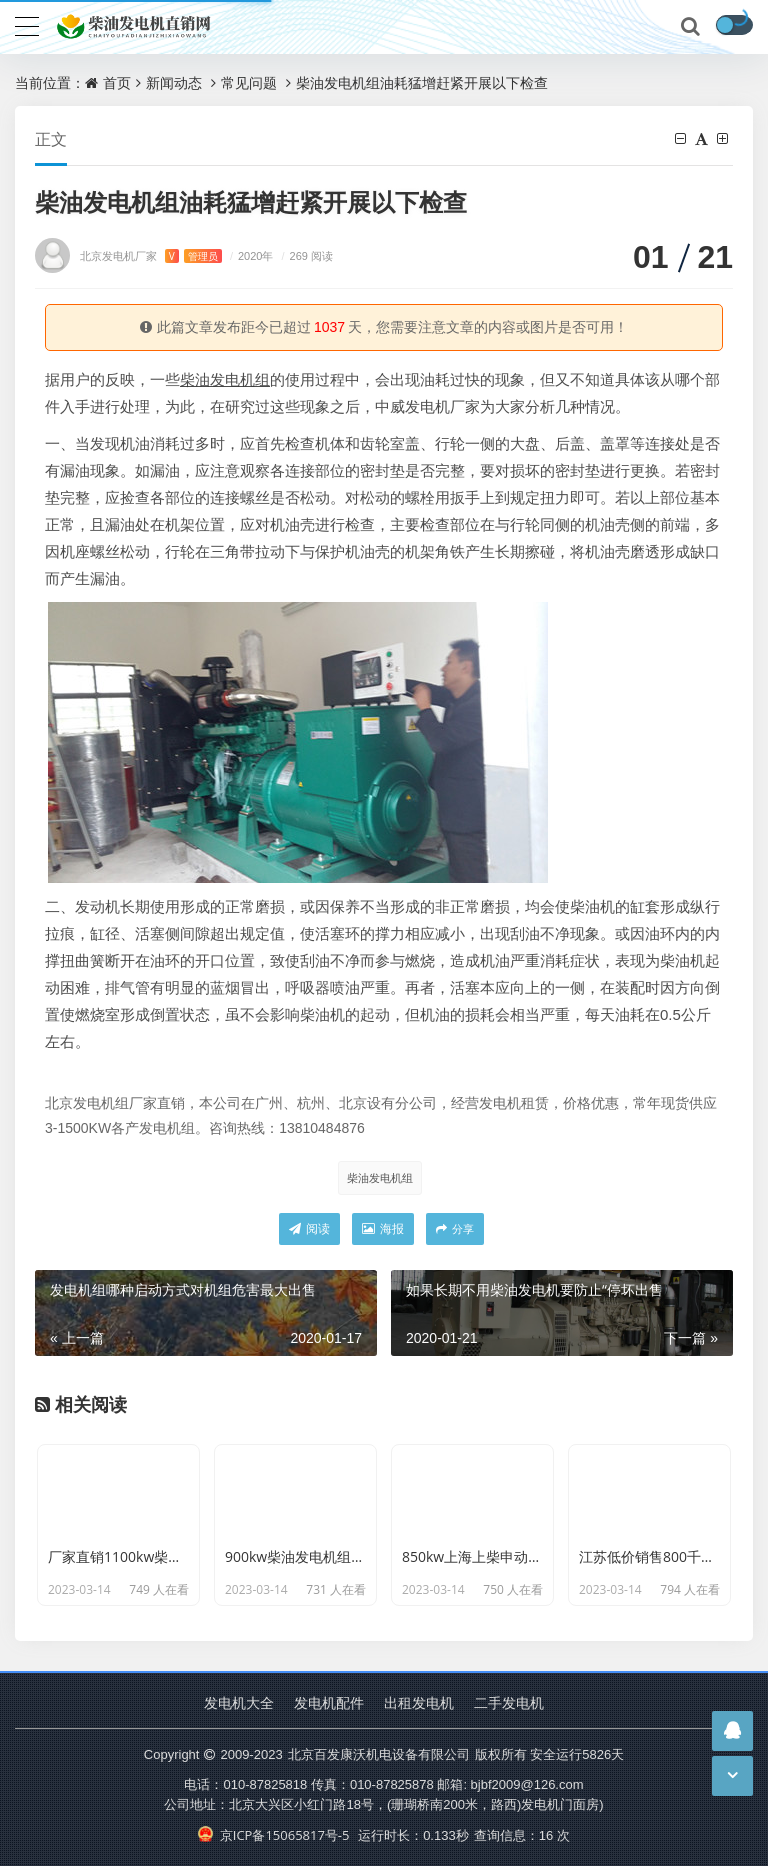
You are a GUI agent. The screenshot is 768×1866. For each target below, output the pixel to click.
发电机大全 (239, 1702)
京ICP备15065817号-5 (273, 1835)
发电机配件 (329, 1702)
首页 (117, 82)
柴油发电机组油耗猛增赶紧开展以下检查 (422, 82)
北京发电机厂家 (151, 255)
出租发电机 (419, 1702)
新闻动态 (174, 82)
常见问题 (249, 82)
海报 (383, 1228)
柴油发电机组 (380, 1177)
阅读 (309, 1228)
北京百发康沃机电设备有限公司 (379, 1754)
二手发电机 (509, 1702)
